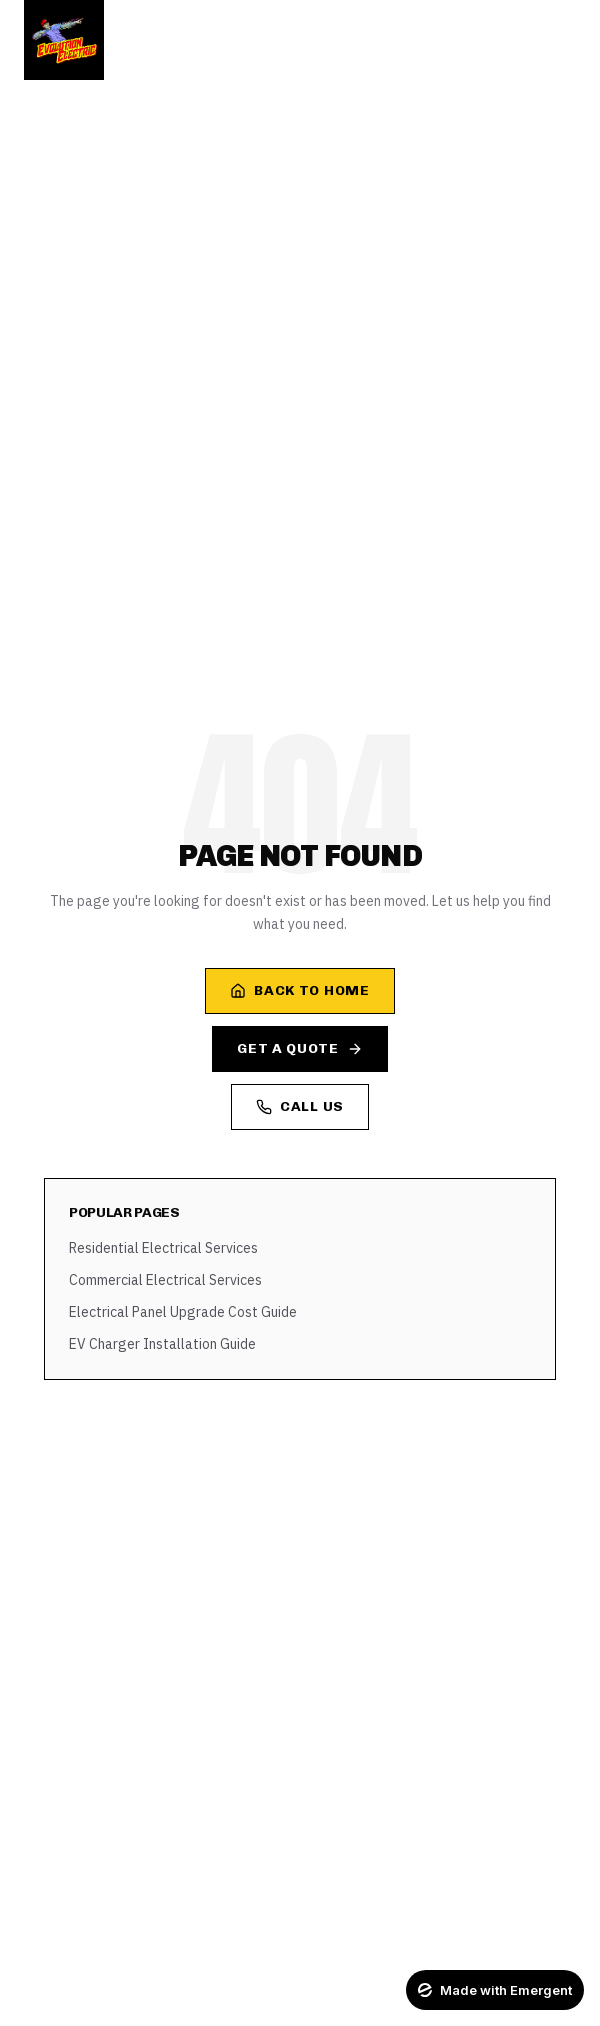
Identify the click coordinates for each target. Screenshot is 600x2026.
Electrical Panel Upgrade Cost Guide (183, 1312)
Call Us (300, 1106)
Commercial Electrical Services (165, 1280)
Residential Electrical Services (163, 1248)
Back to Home (299, 990)
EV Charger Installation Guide (162, 1344)
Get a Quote (300, 1048)
